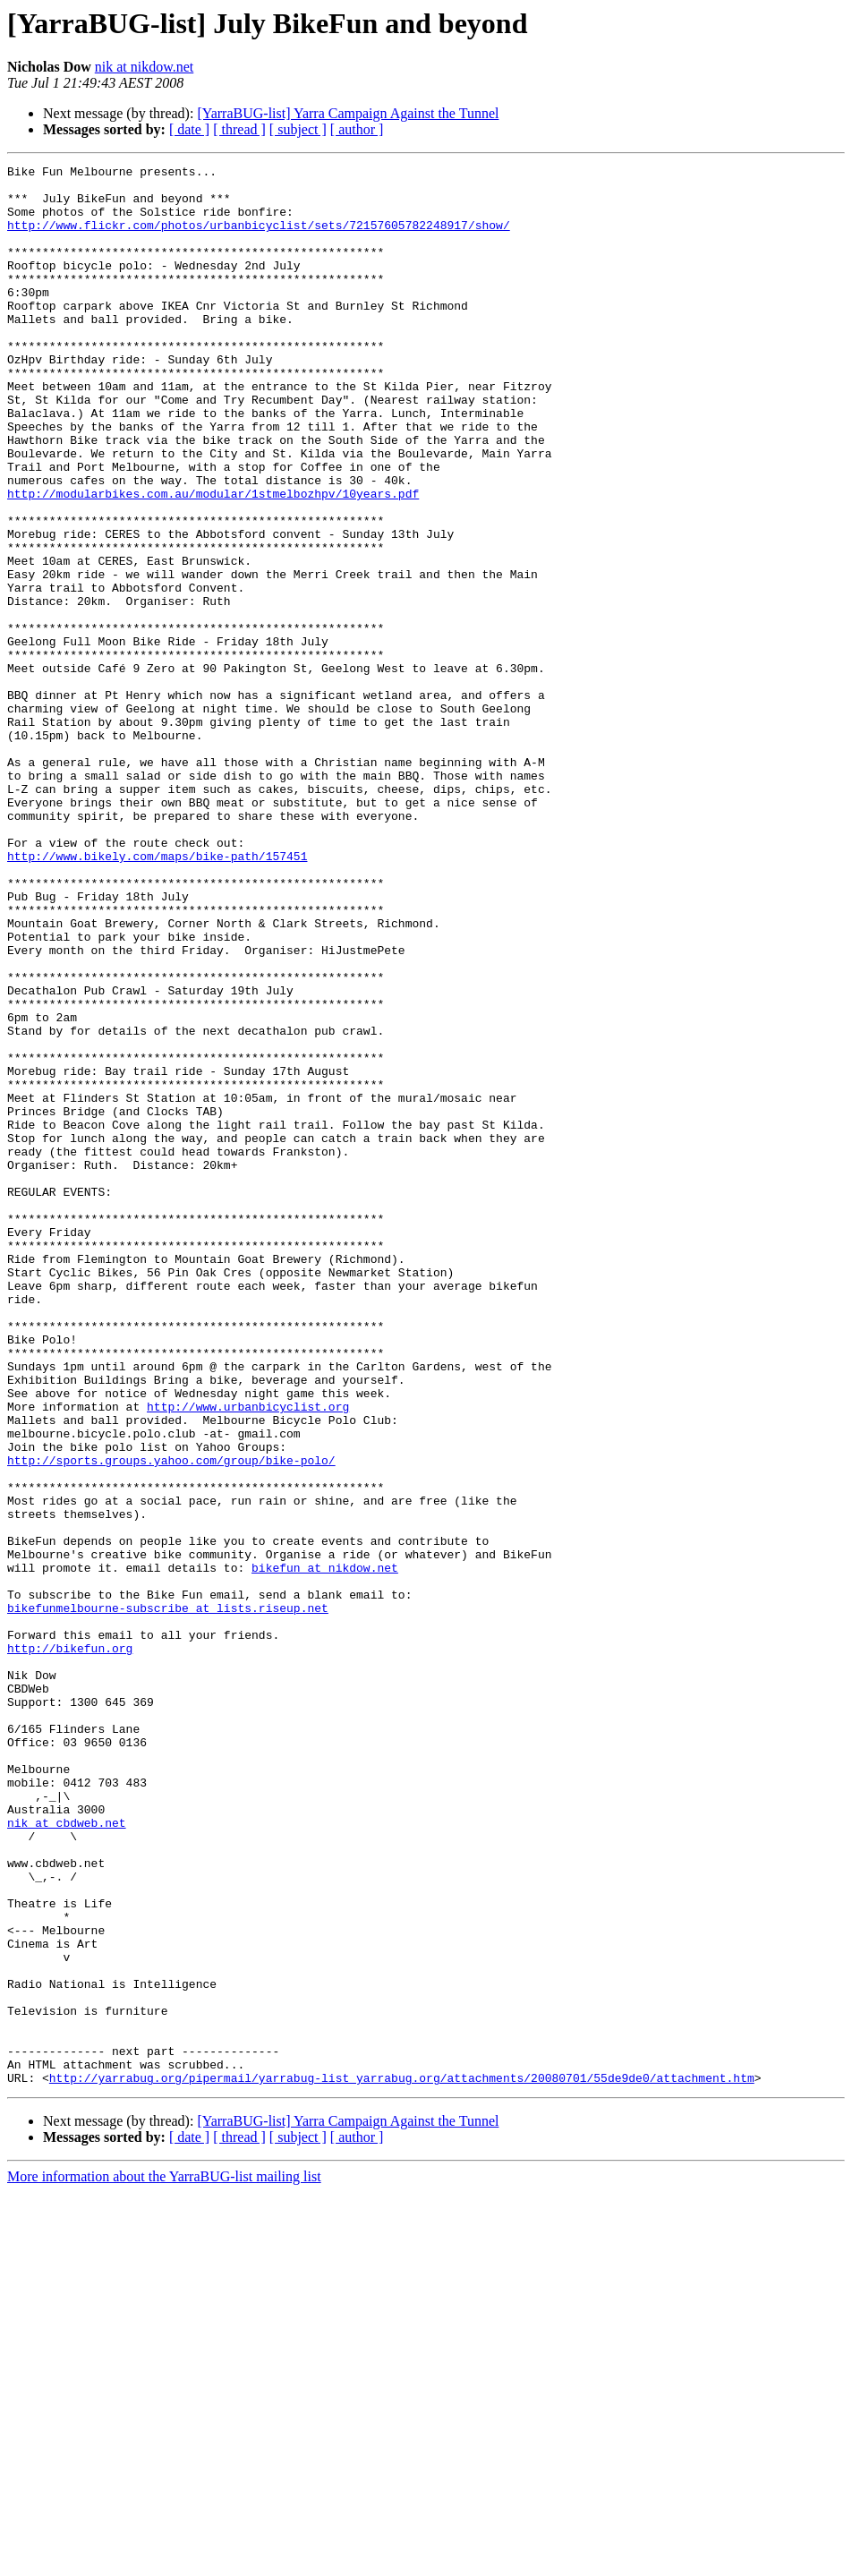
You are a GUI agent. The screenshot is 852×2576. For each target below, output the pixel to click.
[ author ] (357, 129)
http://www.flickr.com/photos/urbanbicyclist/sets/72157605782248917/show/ (258, 238)
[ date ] (189, 129)
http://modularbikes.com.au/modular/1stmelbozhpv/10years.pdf (213, 560)
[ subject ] (298, 129)
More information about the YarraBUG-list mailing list (164, 2560)
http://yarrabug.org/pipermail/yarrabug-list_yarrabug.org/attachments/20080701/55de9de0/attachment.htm (401, 2461)
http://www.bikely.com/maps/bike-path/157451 (157, 995)
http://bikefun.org (69, 1946)
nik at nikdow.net (144, 66)
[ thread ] (239, 129)
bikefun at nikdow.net (324, 1849)
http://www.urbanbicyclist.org (248, 1656)
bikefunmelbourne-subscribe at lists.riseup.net (167, 1897)
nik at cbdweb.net (66, 2155)
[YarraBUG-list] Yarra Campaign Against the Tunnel (347, 113)
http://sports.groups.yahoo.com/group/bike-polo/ (171, 1720)
